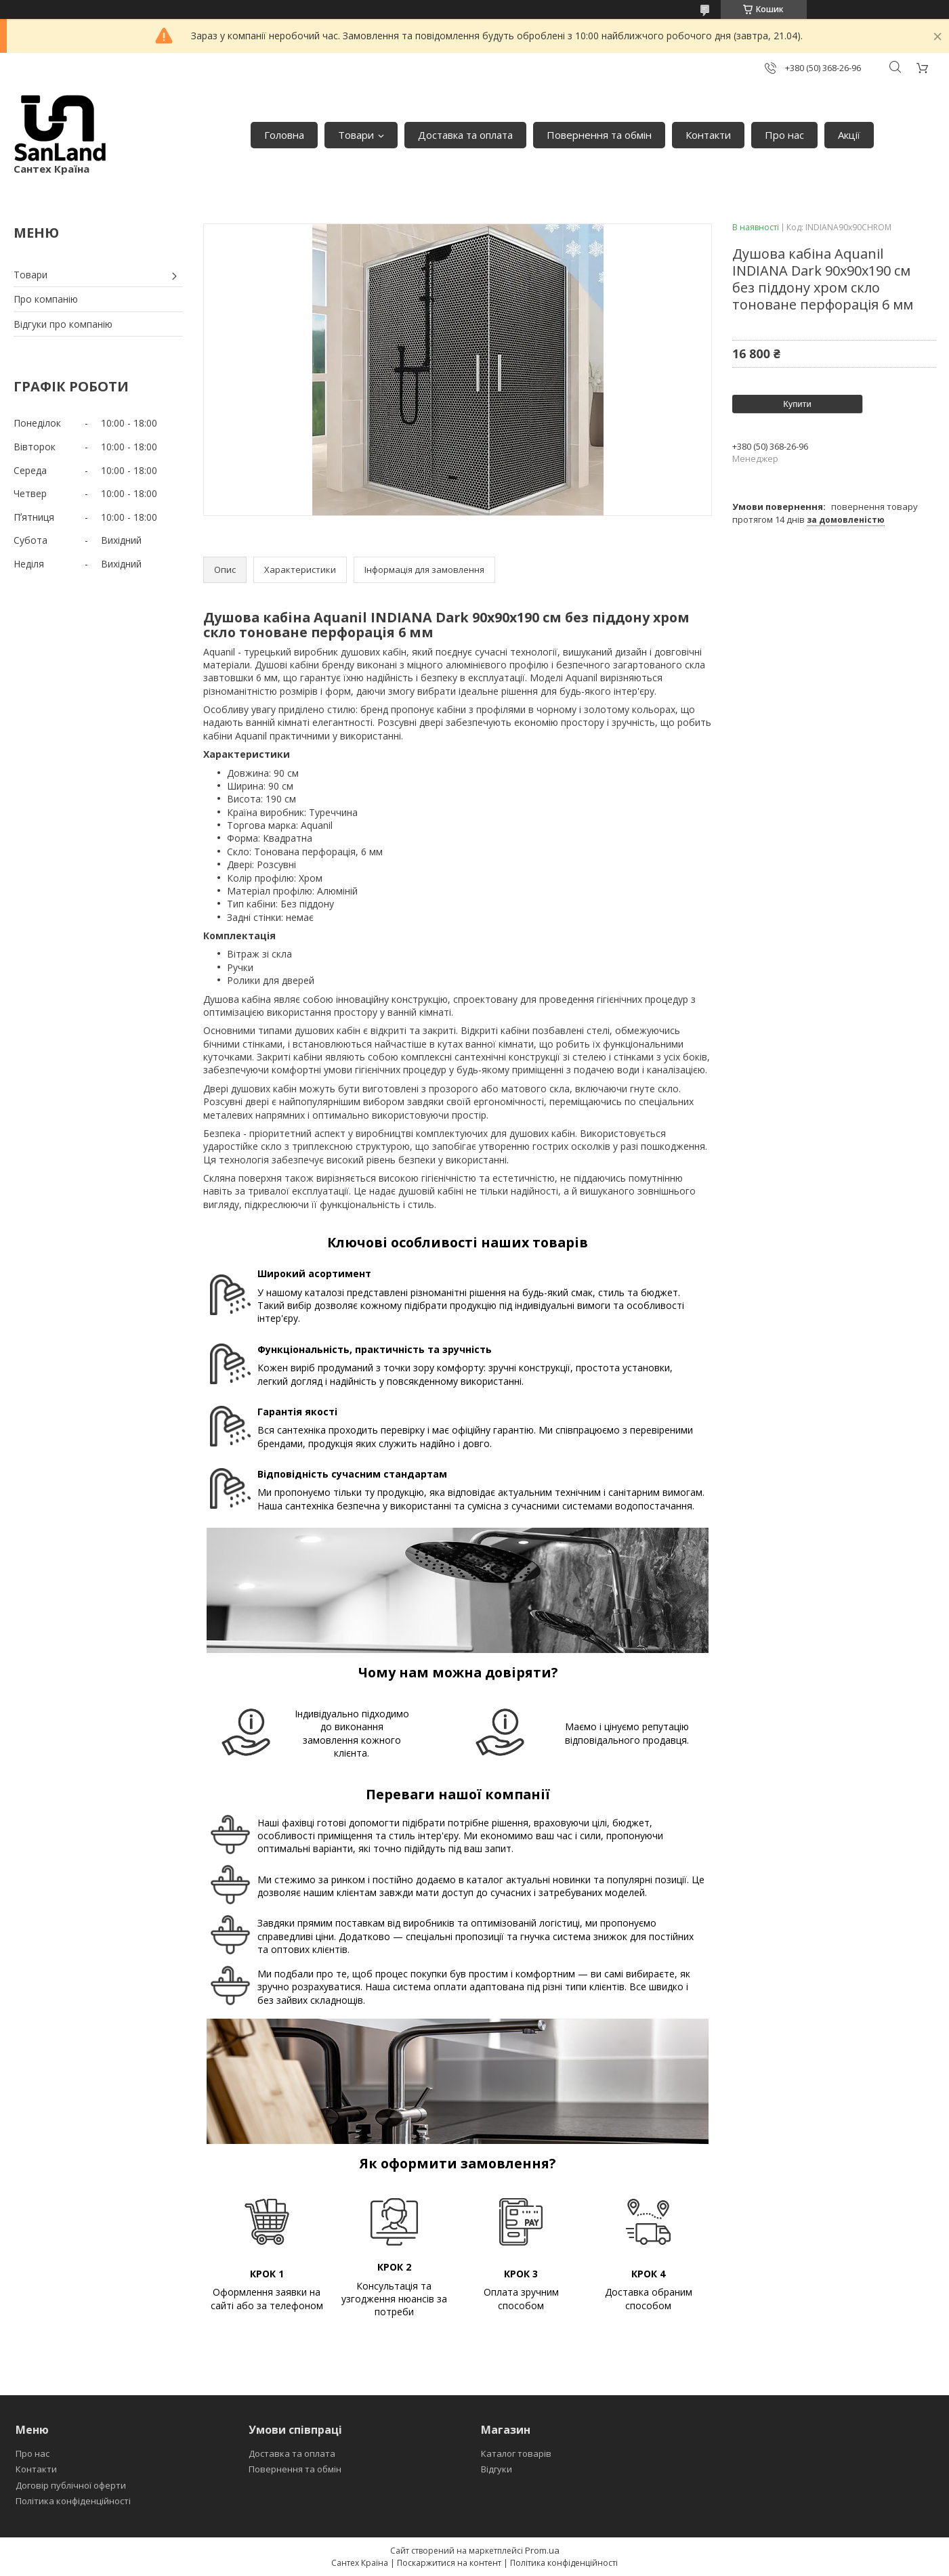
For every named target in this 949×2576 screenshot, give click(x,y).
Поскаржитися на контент (449, 2563)
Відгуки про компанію (63, 324)
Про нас (784, 135)
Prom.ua (542, 2550)
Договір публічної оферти (71, 2485)
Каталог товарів (516, 2453)
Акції (849, 135)
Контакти (708, 135)
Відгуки (496, 2469)
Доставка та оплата (465, 135)
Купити (797, 404)
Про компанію (46, 299)
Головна (284, 135)
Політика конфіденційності (73, 2501)
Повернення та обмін (599, 135)
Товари (356, 135)
